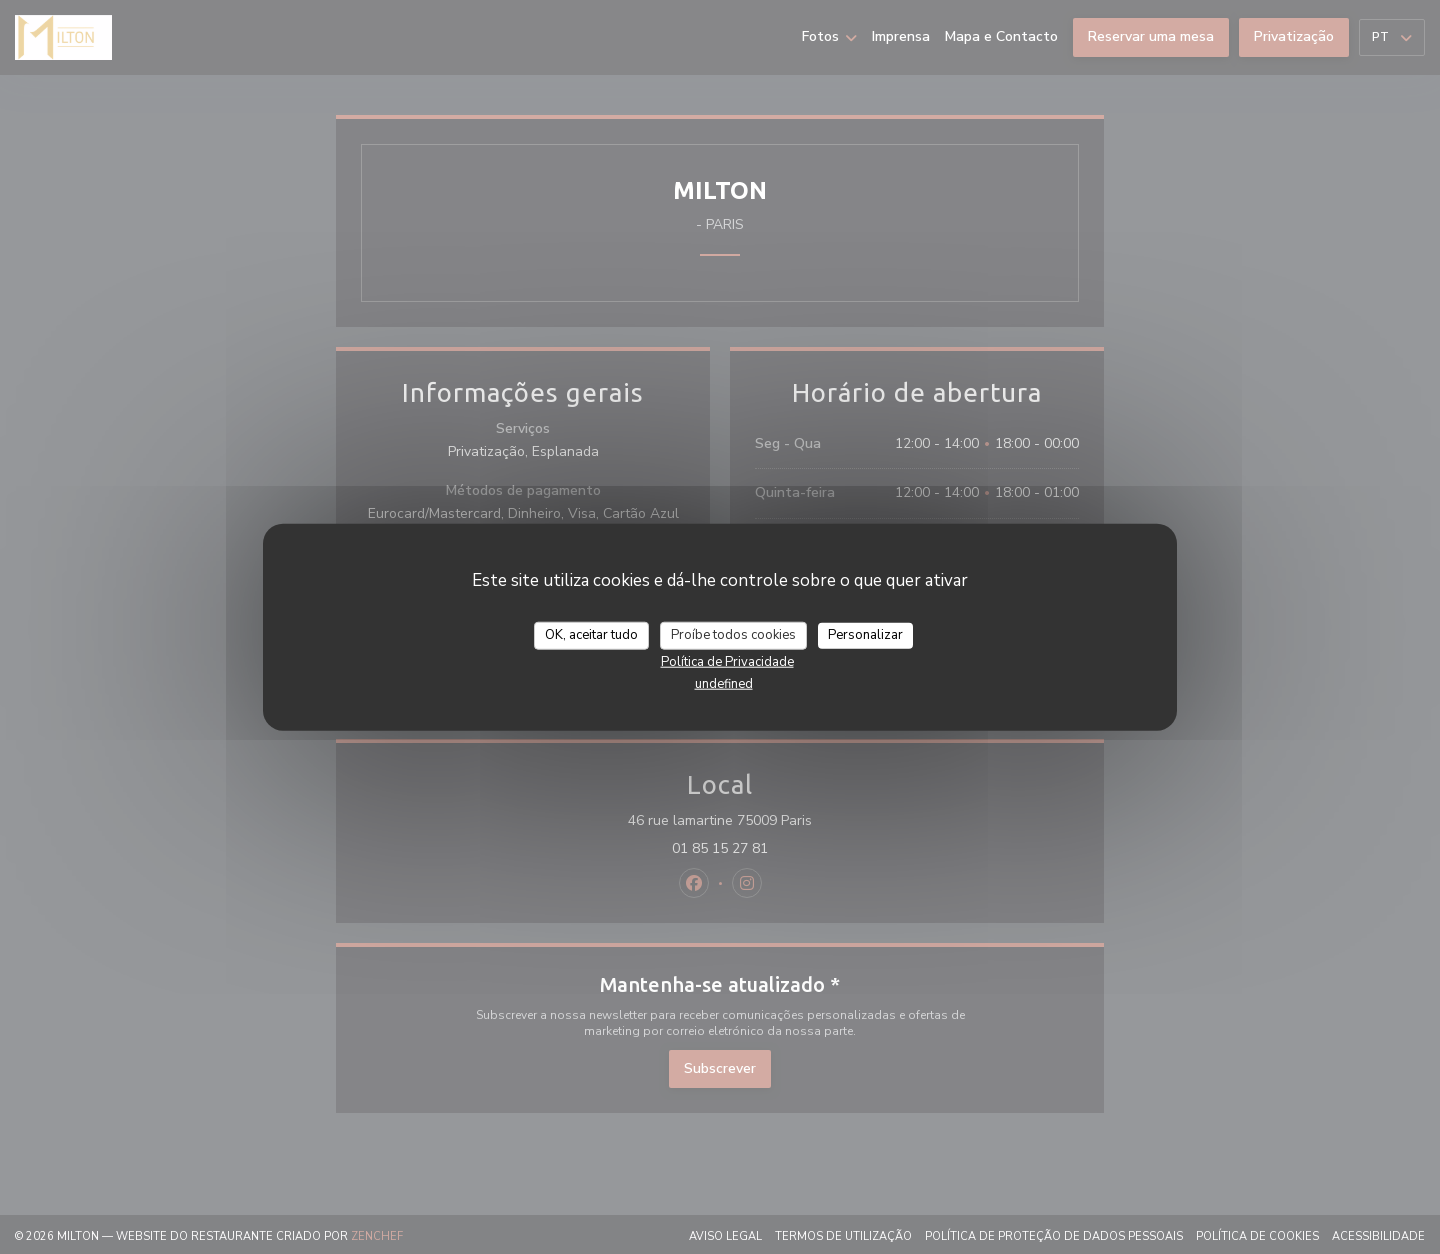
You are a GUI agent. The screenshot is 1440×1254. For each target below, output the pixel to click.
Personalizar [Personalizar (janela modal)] (865, 635)
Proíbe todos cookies (733, 635)
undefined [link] (724, 683)
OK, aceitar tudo (591, 635)
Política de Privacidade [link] (727, 661)
